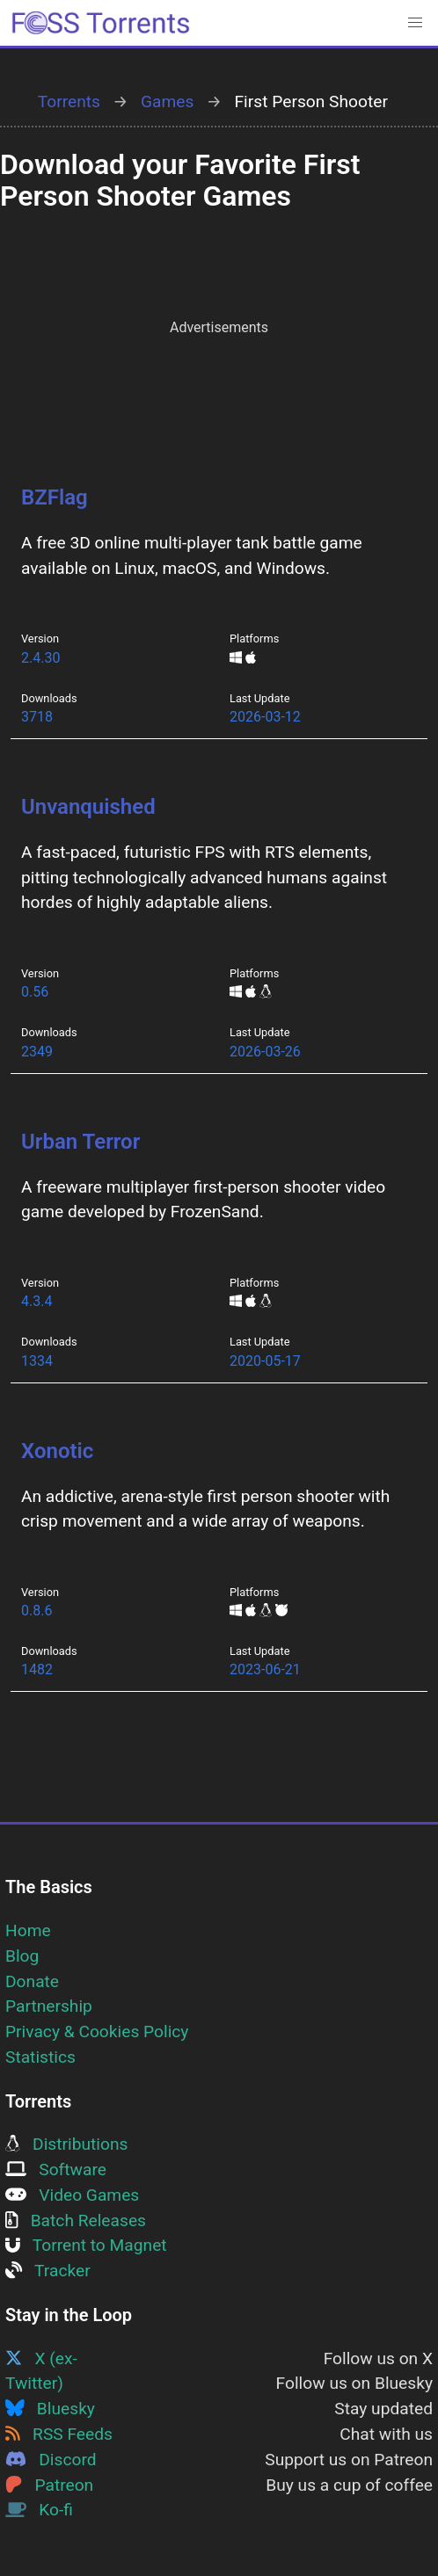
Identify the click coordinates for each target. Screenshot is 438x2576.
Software (55, 2169)
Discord (51, 2459)
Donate (32, 1981)
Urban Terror (80, 1141)
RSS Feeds (59, 2434)
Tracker (48, 2270)
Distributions (66, 2144)
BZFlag (54, 497)
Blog (22, 1956)
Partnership (48, 2006)
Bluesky (50, 2408)
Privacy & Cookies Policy (96, 2031)
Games (167, 101)
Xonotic (57, 1451)
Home (28, 1930)
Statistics (40, 2057)
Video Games (72, 2195)
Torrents (69, 101)
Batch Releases (75, 2220)
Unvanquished (88, 807)
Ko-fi (39, 2510)
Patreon (49, 2485)
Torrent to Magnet (86, 2245)
